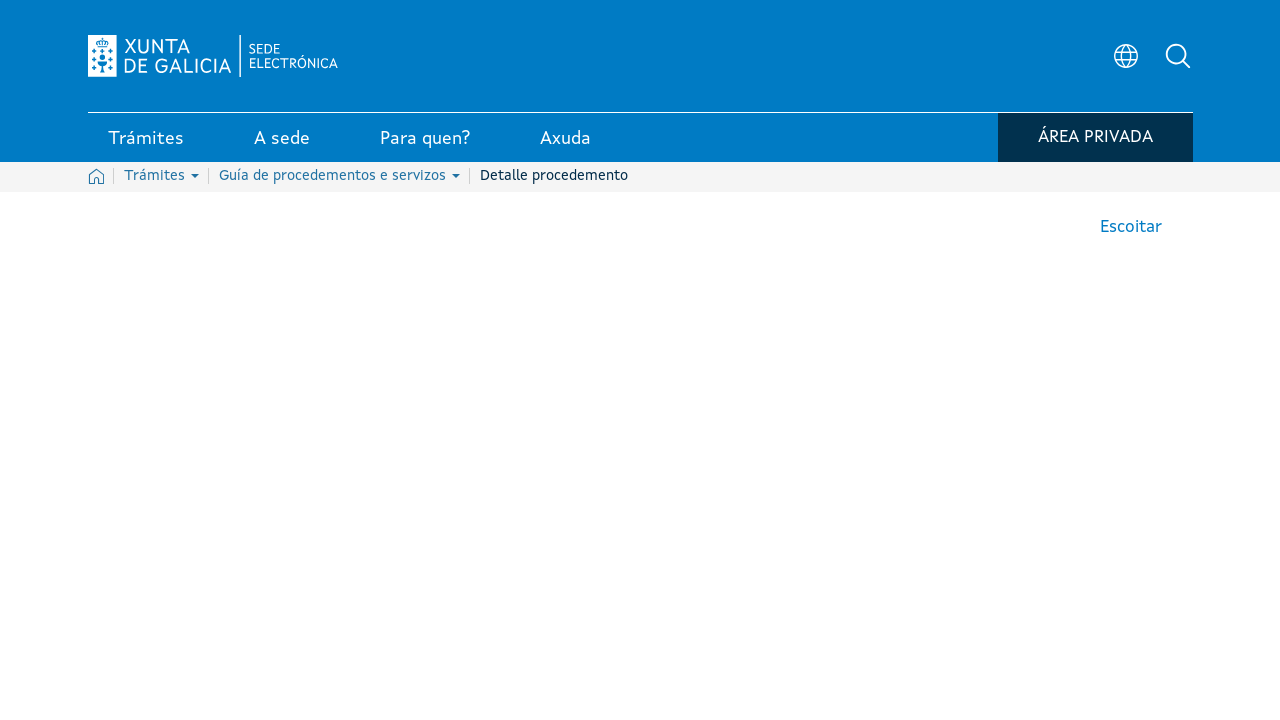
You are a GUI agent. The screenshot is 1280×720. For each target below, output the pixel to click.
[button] (1178, 56)
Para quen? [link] (425, 139)
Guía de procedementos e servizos (339, 176)
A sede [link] (282, 139)
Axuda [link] (565, 139)
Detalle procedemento (554, 176)
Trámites (161, 176)
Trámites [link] (146, 139)
